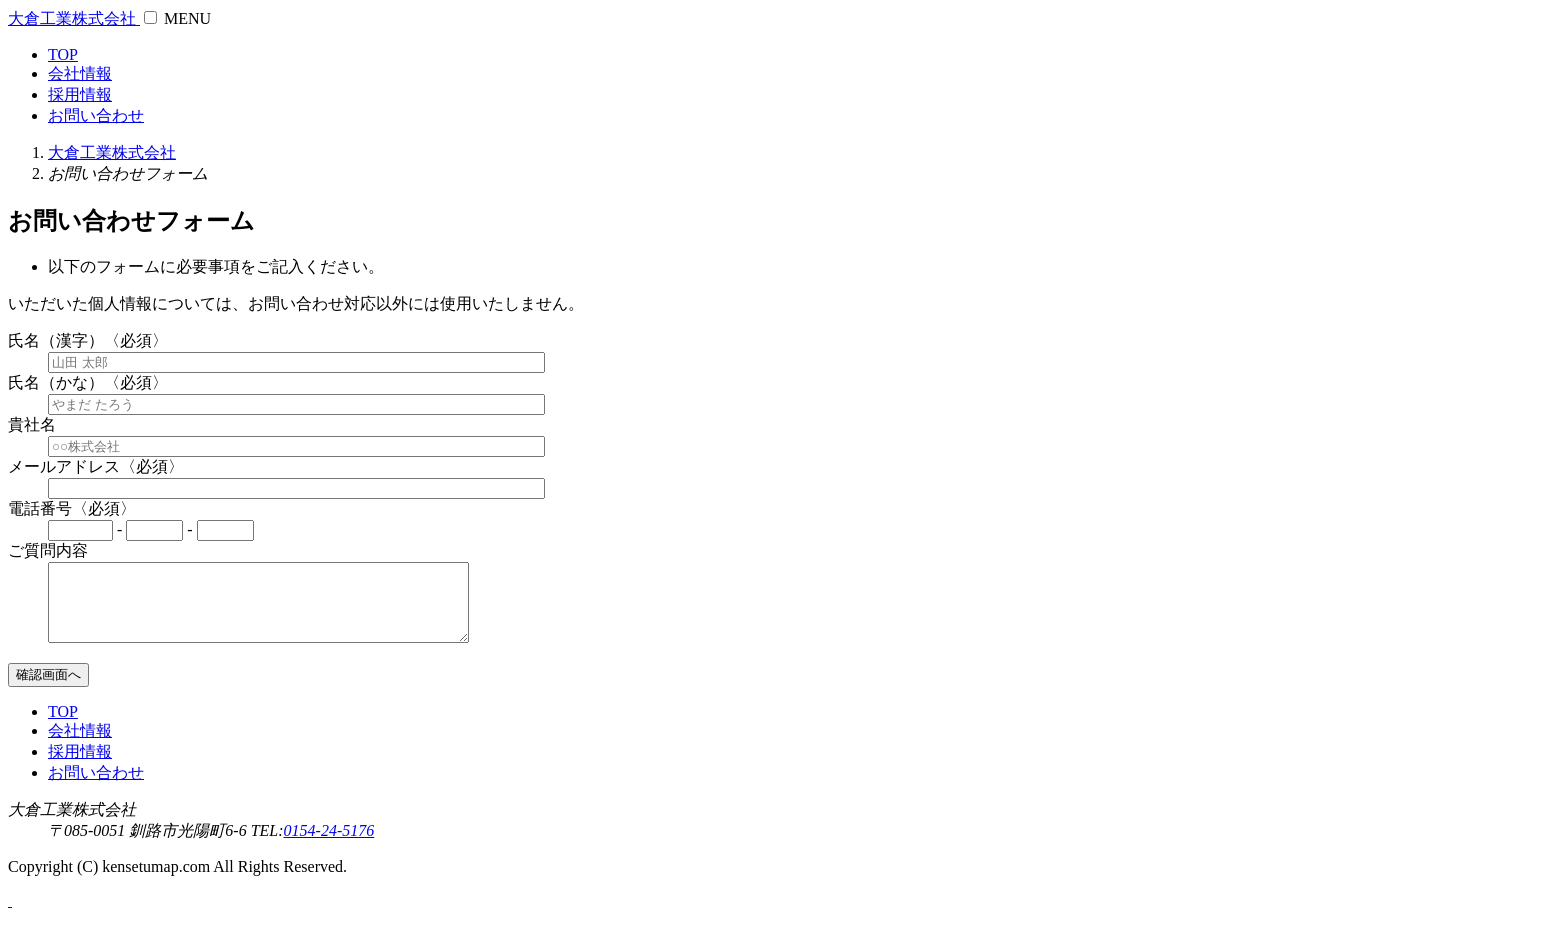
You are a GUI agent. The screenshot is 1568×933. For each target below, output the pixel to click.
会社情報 (80, 73)
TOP (63, 54)
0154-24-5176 (329, 845)
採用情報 (80, 94)
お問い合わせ (96, 115)
